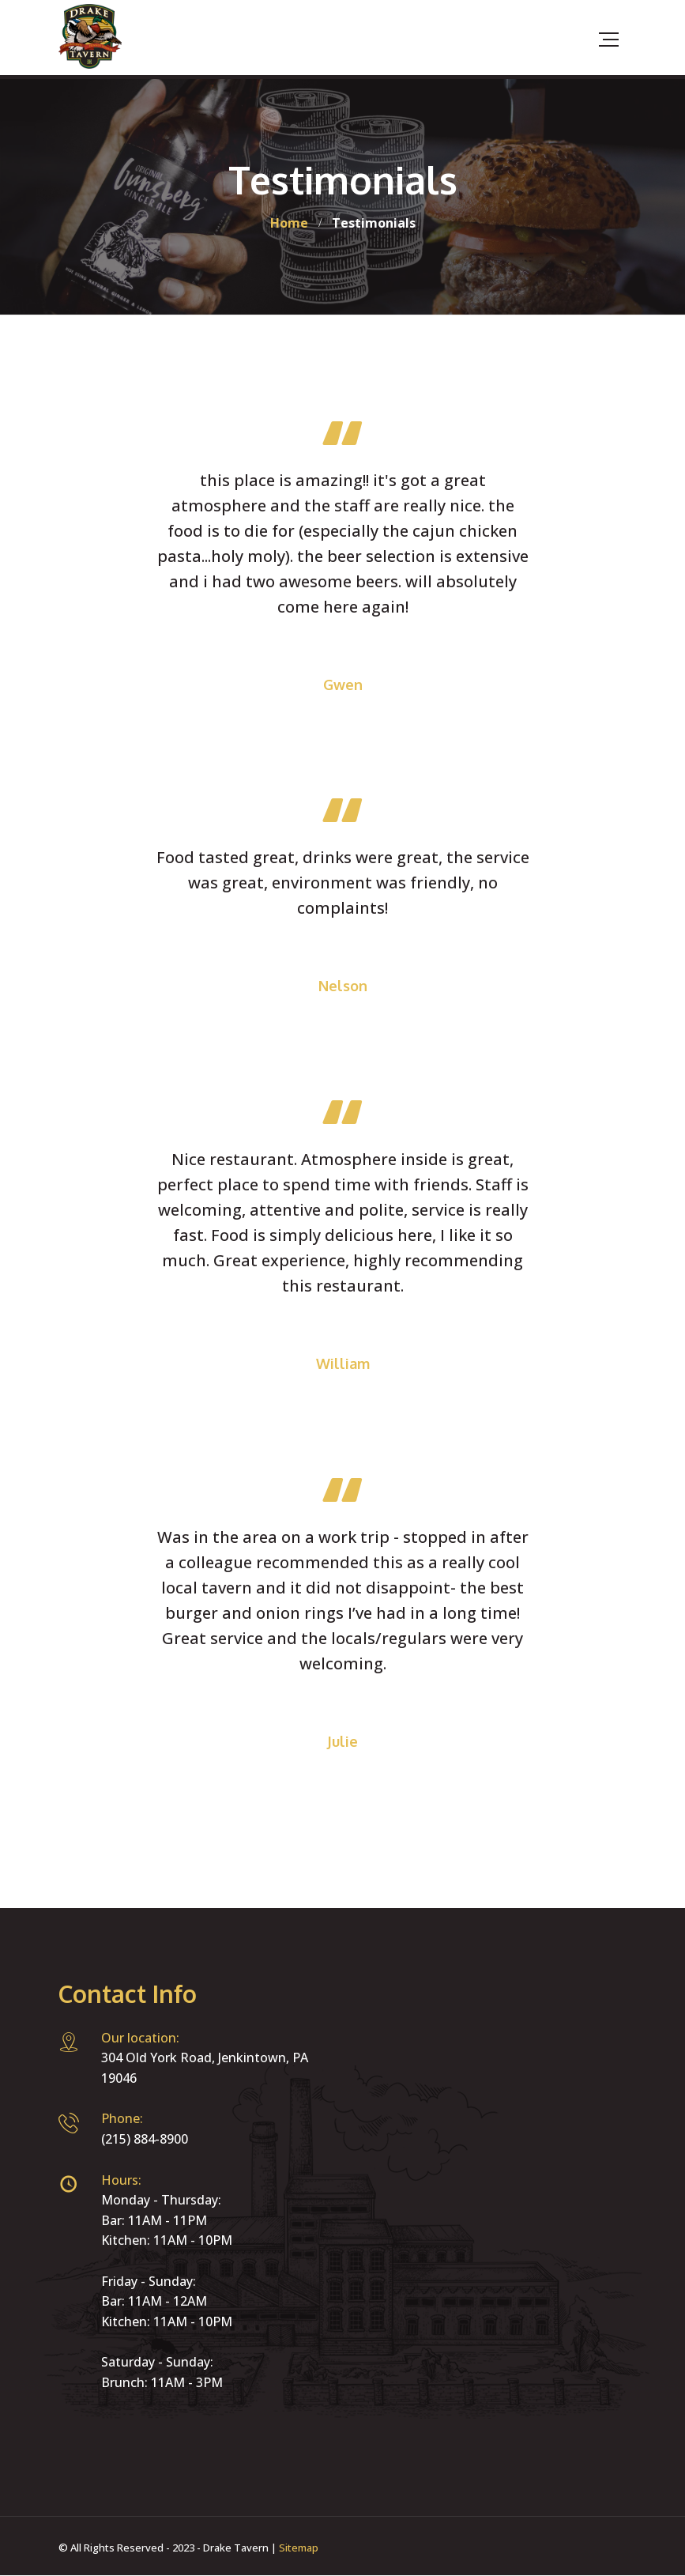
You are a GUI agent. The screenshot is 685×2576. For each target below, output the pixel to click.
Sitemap (298, 2547)
